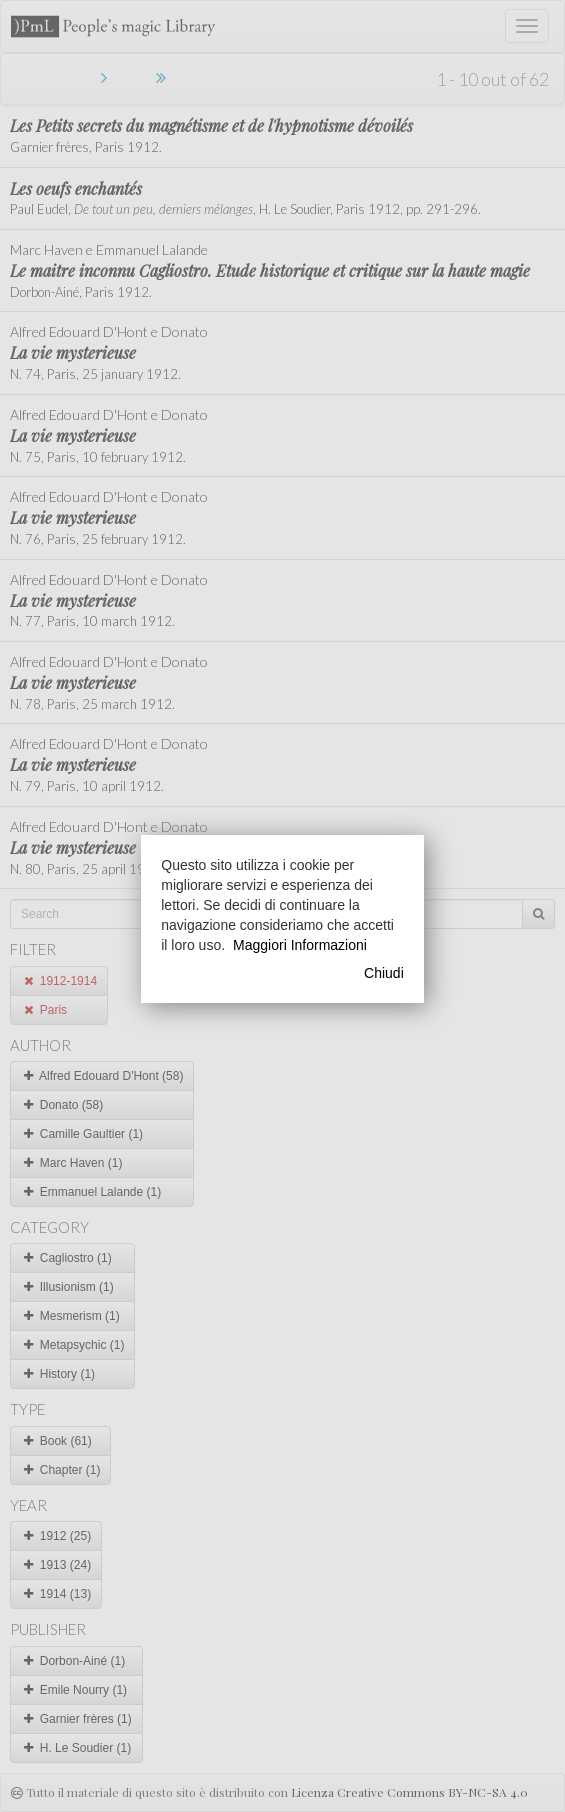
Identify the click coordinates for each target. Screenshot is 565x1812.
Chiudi (384, 973)
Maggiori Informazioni (300, 945)
